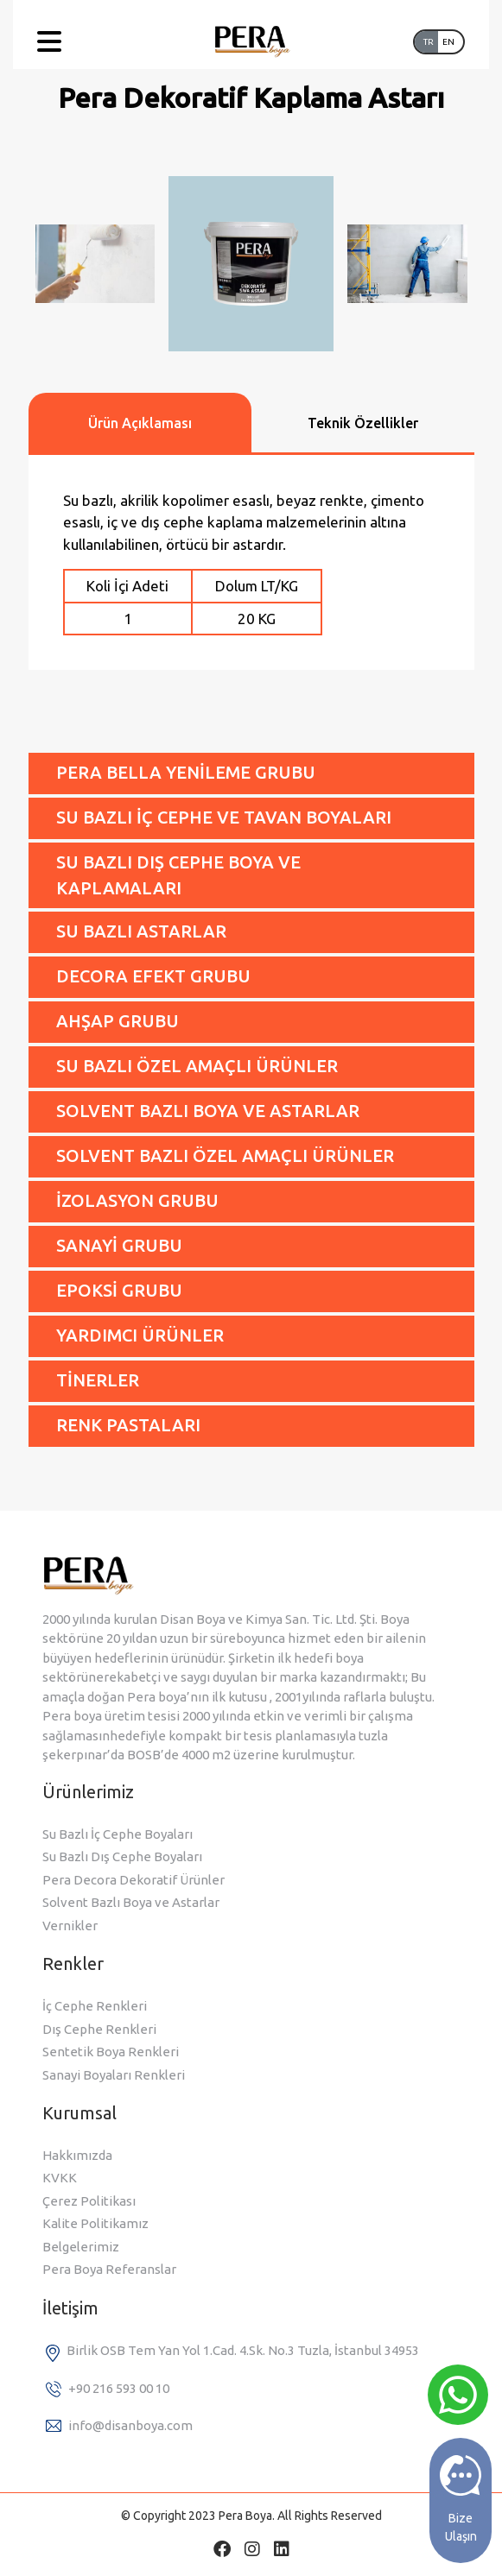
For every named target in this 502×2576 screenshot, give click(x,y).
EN (448, 42)
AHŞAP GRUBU (117, 1021)
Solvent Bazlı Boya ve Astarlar (130, 1902)
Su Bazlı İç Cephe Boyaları (117, 1834)
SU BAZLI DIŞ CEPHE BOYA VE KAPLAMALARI (178, 875)
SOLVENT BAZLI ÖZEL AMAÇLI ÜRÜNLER (225, 1155)
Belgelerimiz (80, 2246)
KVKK (59, 2177)
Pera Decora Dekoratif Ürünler (133, 1879)
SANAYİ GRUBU (119, 1245)
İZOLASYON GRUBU (137, 1200)
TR (428, 42)
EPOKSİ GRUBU (119, 1290)
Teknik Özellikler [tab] (363, 423)
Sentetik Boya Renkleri (110, 2051)
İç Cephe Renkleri (94, 2005)
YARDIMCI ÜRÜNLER (140, 1335)
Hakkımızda (77, 2155)
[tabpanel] (251, 562)
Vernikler (70, 1925)
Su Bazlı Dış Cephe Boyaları (122, 1856)
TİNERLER (97, 1380)
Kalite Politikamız (95, 2223)
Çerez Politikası (89, 2201)
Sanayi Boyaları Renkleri (113, 2075)
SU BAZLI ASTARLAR (141, 931)
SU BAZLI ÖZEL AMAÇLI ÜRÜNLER (197, 1066)
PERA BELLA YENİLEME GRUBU (185, 772)
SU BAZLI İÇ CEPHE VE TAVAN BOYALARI (223, 817)
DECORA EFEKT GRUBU (153, 976)
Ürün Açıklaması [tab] (140, 423)
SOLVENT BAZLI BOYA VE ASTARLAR (207, 1111)
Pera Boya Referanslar (109, 2269)
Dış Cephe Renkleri (99, 2029)
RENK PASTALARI (128, 1425)
